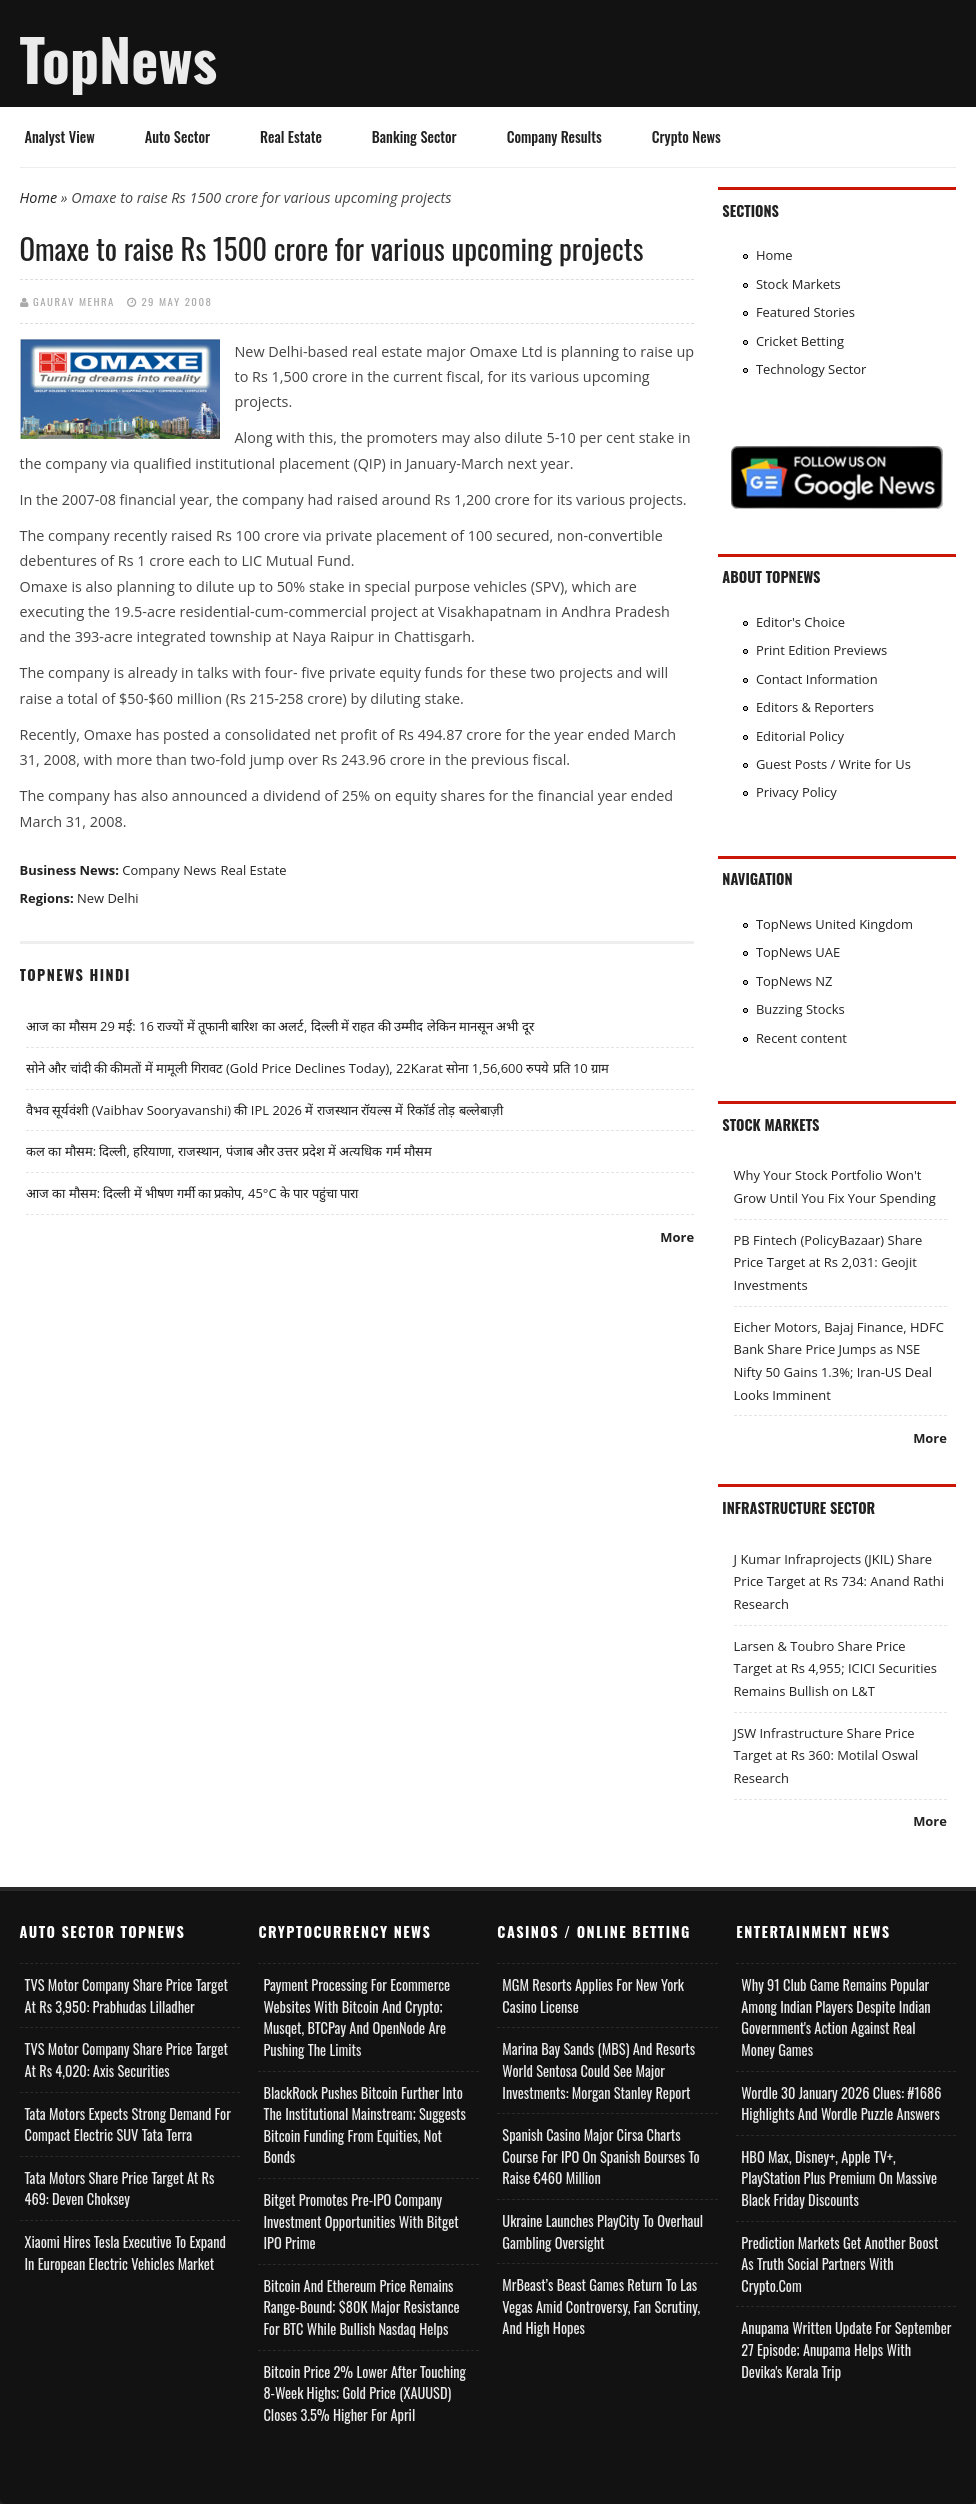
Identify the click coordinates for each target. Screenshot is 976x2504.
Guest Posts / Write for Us (833, 764)
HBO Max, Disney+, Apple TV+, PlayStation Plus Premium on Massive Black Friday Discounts (839, 2178)
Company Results (554, 136)
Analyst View (60, 136)
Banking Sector (414, 136)
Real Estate (291, 136)
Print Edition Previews (821, 650)
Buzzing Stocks (800, 1009)
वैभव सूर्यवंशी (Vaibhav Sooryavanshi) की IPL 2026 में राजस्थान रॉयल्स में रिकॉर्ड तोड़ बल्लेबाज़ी (264, 1110)
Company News (169, 870)
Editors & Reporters (815, 707)
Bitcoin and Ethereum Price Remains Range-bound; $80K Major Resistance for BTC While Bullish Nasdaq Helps (361, 2307)
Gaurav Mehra (74, 301)
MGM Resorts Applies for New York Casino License (593, 1995)
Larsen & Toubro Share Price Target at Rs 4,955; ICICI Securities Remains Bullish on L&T (835, 1668)
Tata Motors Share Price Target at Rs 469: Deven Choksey (120, 2188)
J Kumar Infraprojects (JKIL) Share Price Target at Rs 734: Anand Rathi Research (839, 1581)
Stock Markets (798, 284)
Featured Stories (805, 312)
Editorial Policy (800, 736)
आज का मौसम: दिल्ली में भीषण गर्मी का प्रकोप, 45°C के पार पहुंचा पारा (192, 1193)
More (677, 1237)
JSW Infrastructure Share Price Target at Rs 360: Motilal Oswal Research (826, 1755)
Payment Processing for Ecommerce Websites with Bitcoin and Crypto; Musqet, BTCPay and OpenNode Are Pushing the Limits (356, 2017)
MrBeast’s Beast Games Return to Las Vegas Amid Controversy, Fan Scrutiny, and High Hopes (601, 2306)
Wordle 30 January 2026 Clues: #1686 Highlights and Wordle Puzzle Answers (841, 2103)
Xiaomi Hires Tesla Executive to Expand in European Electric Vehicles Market (125, 2252)
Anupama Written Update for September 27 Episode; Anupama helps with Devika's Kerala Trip (846, 2349)
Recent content (801, 1038)
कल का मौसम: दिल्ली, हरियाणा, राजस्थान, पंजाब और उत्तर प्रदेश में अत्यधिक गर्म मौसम (229, 1151)
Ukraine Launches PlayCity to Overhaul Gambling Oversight (602, 2231)
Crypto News (686, 136)
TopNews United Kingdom (834, 924)
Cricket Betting (800, 341)
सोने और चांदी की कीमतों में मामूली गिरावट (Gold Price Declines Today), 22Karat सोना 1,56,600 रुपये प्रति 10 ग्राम (317, 1068)
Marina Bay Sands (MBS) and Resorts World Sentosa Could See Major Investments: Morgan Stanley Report (598, 2070)
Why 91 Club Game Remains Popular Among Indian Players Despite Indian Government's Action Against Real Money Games (835, 2017)
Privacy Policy (796, 792)
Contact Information (817, 679)
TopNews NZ (794, 981)
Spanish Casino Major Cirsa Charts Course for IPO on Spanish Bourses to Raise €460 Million (600, 2156)
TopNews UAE (798, 952)
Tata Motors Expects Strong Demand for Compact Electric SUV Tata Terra (128, 2124)
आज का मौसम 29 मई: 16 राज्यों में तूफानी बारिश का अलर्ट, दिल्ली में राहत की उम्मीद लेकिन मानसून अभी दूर (280, 1026)
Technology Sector (811, 369)
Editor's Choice (800, 622)
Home (39, 197)
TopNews (119, 58)
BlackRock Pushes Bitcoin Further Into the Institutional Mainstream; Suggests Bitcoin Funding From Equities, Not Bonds (364, 2125)
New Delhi (108, 898)
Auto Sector (177, 136)
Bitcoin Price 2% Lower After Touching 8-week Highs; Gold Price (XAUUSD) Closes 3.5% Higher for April (364, 2393)
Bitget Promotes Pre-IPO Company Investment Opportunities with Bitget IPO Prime (360, 2221)
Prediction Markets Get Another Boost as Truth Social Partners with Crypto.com (839, 2264)
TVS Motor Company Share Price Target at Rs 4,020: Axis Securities (126, 2059)
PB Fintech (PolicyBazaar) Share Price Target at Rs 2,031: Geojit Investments (828, 1262)
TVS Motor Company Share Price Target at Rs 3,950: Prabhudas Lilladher (126, 1995)
